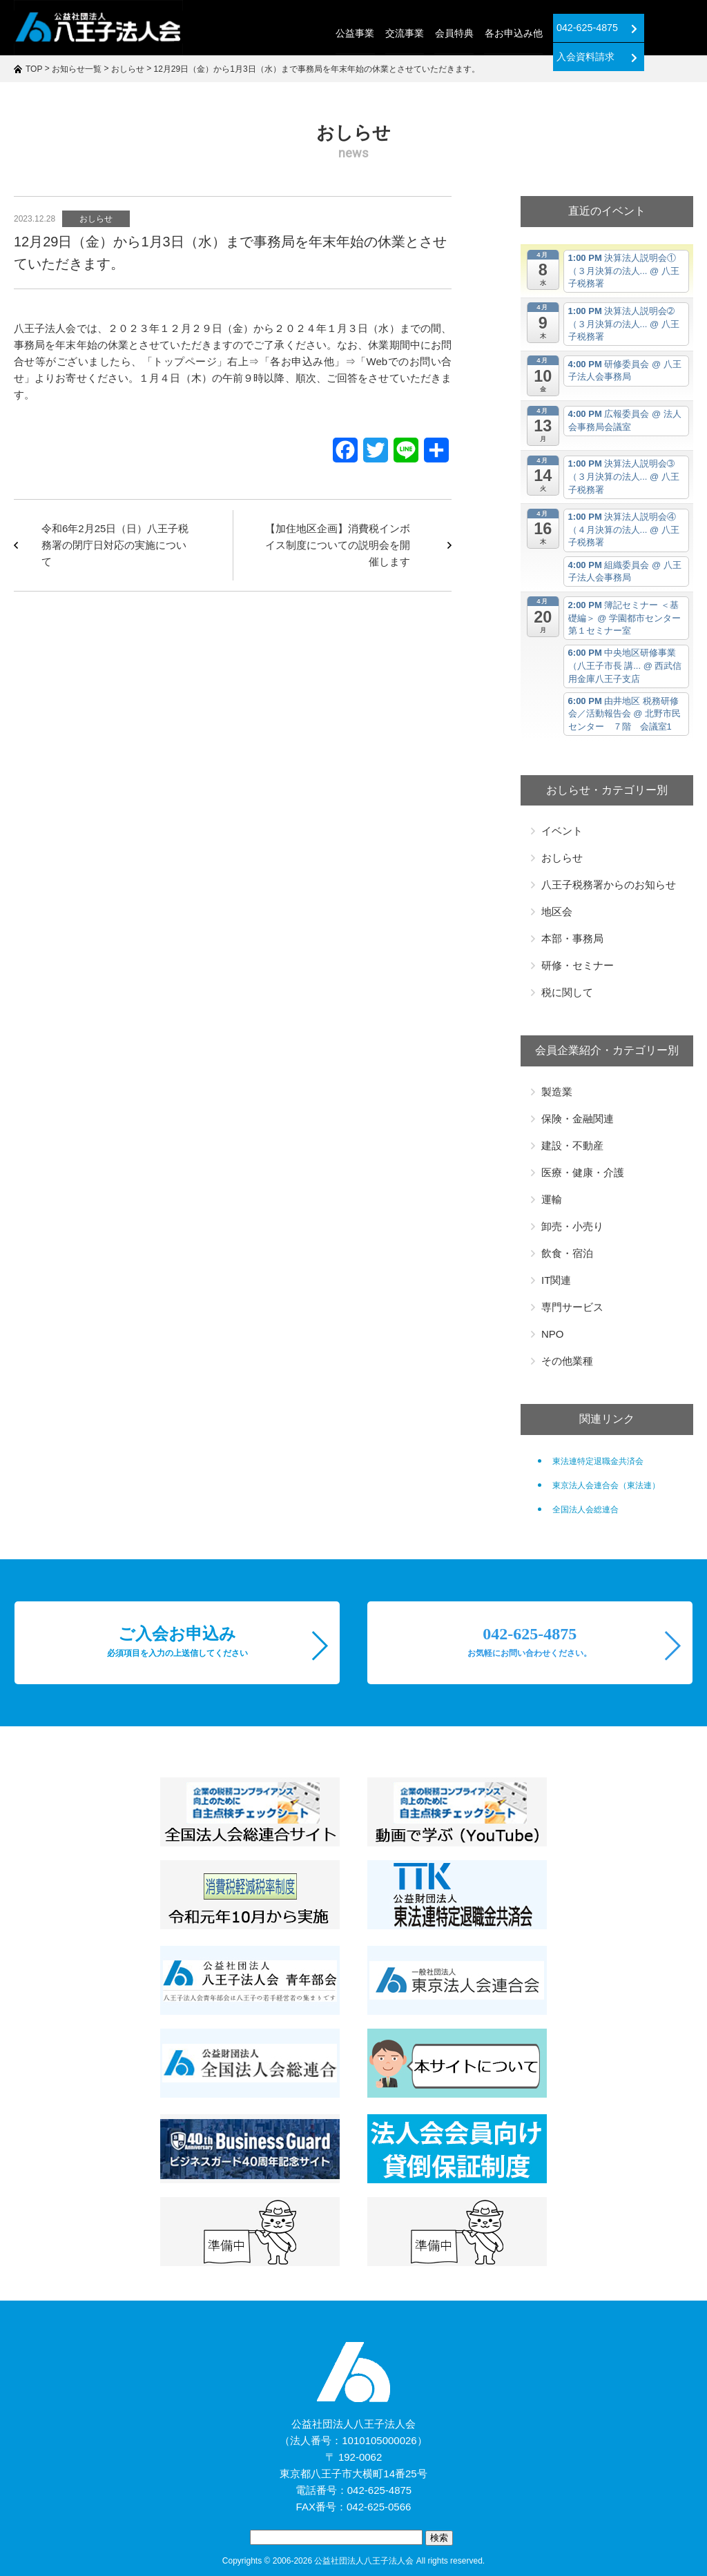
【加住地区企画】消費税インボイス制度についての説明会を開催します (337, 545)
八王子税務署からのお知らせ (608, 884)
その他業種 (567, 1361)
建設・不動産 (572, 1145)
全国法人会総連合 (585, 1509)
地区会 (556, 911)
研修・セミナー (577, 965)
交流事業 (352, 33)
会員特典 (401, 33)
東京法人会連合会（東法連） (606, 1485)
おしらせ (96, 219)
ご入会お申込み (177, 1641)
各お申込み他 (461, 33)
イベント (562, 831)
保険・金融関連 (577, 1118)
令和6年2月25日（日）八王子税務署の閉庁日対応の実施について (114, 545)
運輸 (551, 1199)
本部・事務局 (572, 938)
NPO (552, 1334)
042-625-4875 (543, 28)
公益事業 (303, 33)
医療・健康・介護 (582, 1172)
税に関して (567, 992)
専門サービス (572, 1307)
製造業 (556, 1091)
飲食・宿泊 (567, 1253)
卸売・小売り (572, 1226)
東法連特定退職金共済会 (597, 1461)
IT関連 (556, 1280)
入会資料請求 (646, 28)
